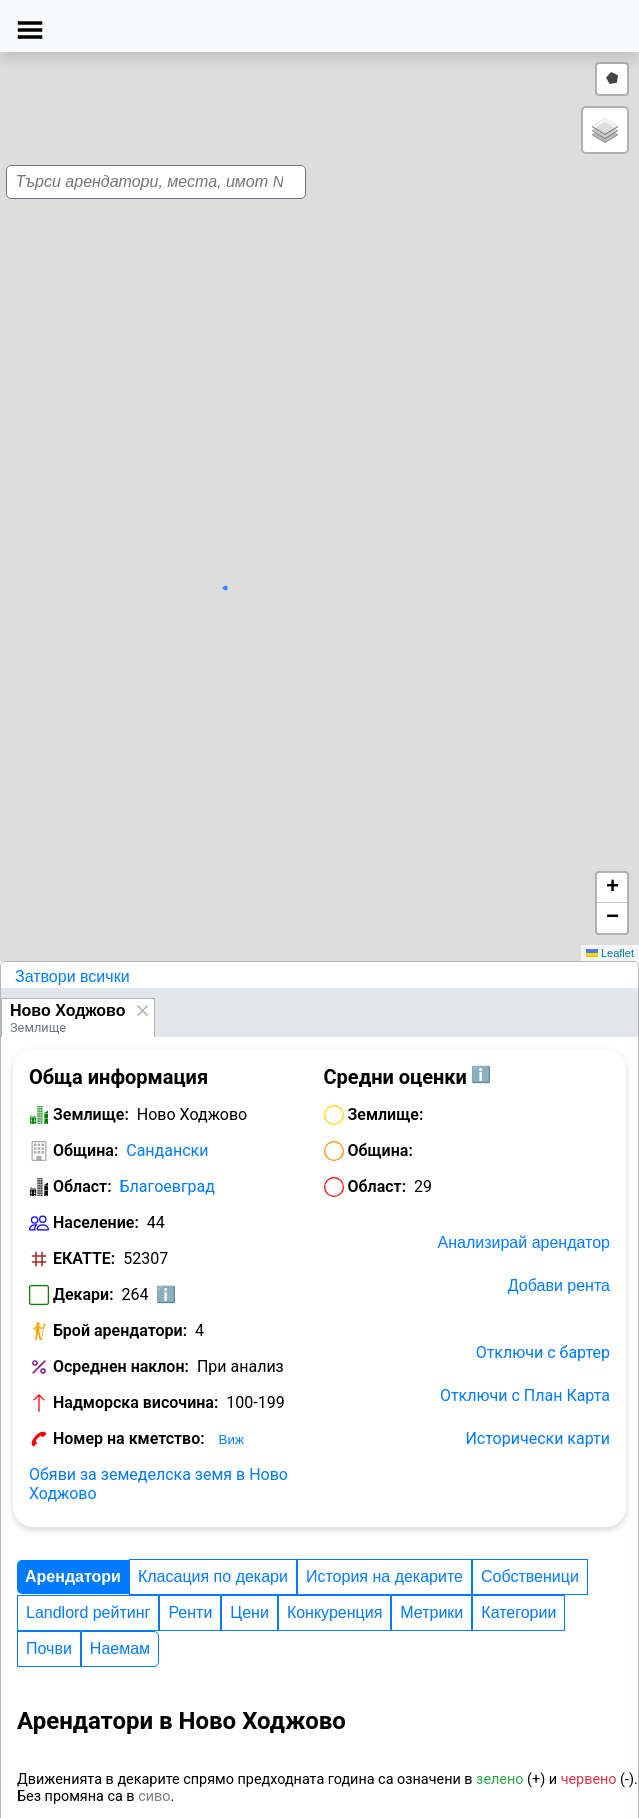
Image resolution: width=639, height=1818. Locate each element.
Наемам (120, 1648)
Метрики (431, 1612)
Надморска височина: (135, 1402)
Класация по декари (213, 1576)
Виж (231, 1439)
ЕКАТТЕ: (84, 1258)
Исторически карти (537, 1438)
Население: (96, 1222)
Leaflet (610, 953)
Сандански (167, 1150)
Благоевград (167, 1186)
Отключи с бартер (543, 1352)
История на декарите (384, 1576)
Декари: (83, 1294)
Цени (249, 1612)
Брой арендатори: (120, 1330)
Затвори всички (72, 976)
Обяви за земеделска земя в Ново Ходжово (158, 1484)
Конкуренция (334, 1612)
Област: (82, 1186)
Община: (85, 1150)
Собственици (530, 1576)
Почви (49, 1648)
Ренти (190, 1612)
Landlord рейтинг (88, 1612)
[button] (314, 533)
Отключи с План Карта (525, 1395)
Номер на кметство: (129, 1438)
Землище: (91, 1114)
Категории (518, 1612)
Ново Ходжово (67, 1010)
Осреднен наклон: (121, 1366)
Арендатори (73, 1576)
